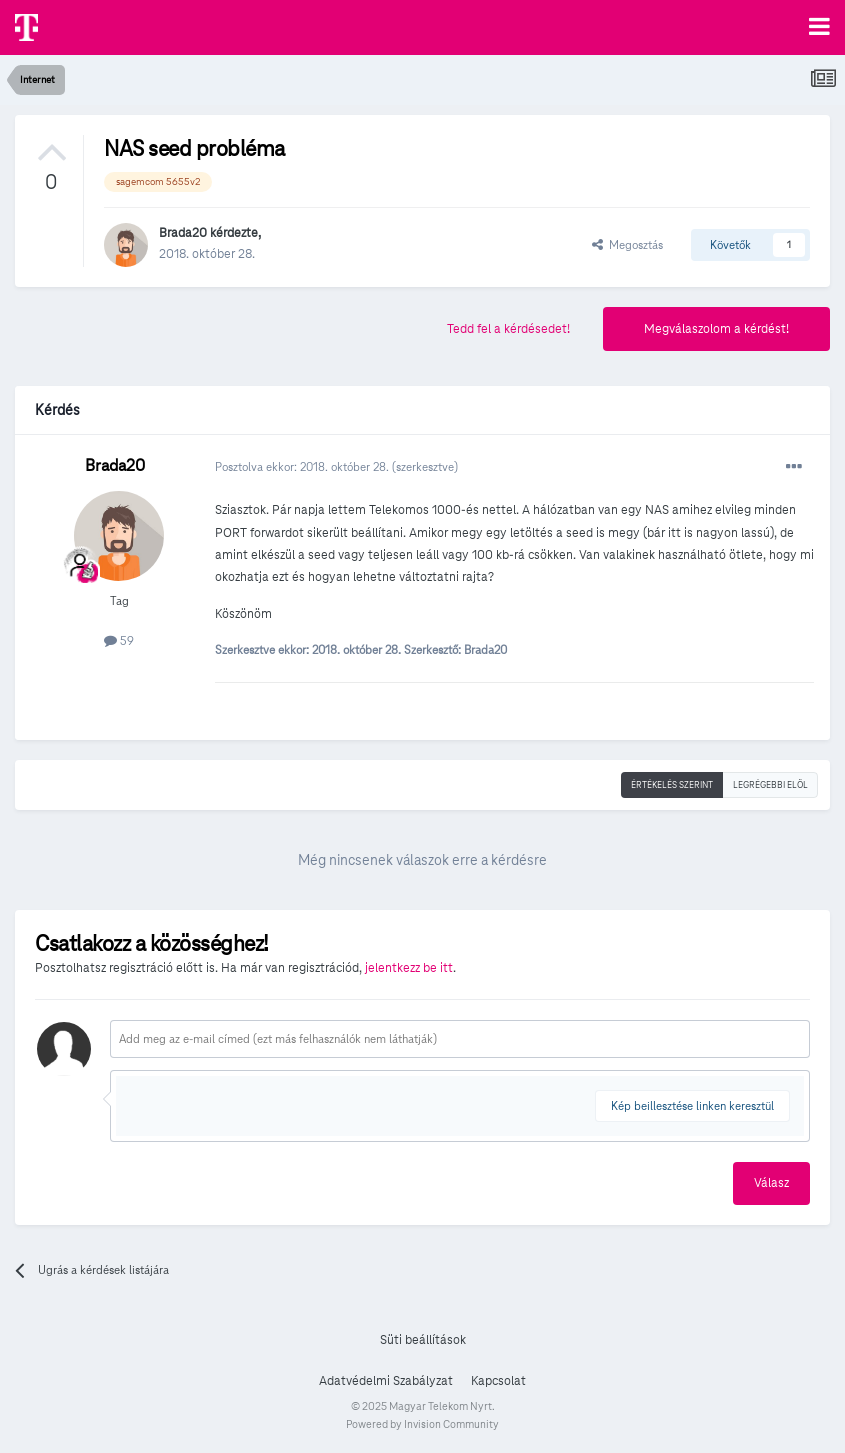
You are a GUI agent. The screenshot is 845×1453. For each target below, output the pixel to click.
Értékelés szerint (672, 785)
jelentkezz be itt (409, 968)
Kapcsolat (498, 1381)
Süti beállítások (423, 1340)
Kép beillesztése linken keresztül (692, 1105)
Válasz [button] (771, 1183)
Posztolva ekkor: (303, 466)
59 (119, 640)
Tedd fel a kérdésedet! (508, 329)
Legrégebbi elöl (770, 785)
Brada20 (183, 233)
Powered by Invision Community (422, 1424)
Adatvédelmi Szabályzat (386, 1381)
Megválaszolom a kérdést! (716, 329)
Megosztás (627, 244)
